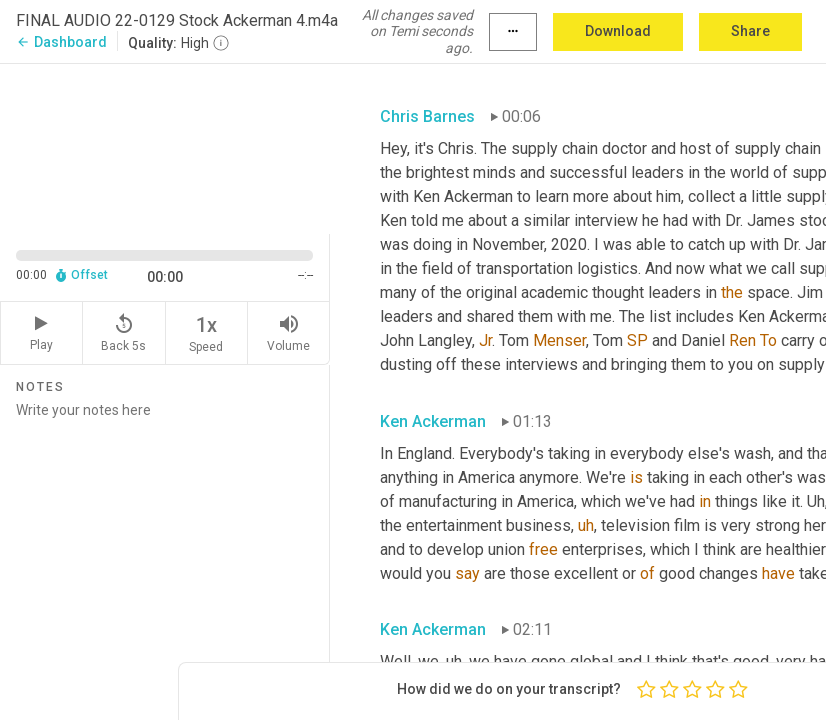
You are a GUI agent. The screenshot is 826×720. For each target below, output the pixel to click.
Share (750, 31)
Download (618, 31)
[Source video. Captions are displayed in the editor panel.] (165, 146)
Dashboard (61, 42)
